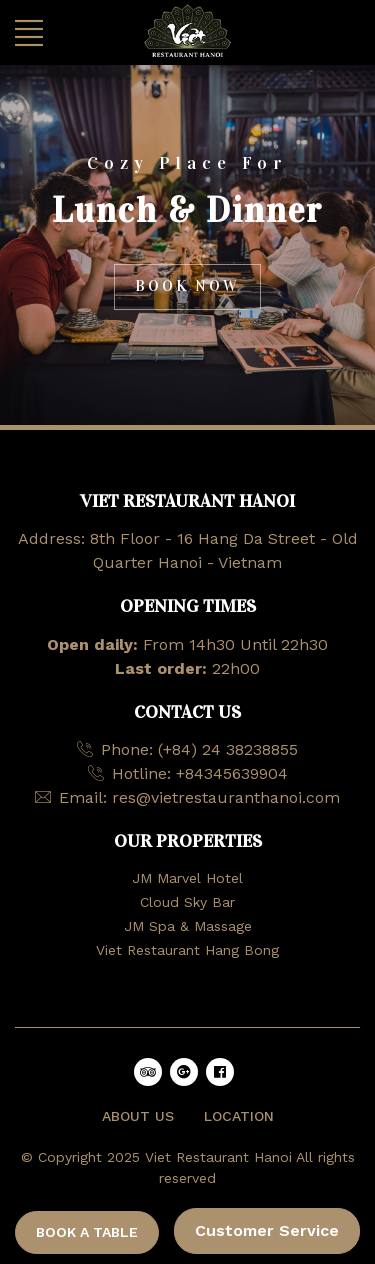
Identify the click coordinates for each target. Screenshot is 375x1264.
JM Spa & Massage (188, 926)
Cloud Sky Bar (187, 902)
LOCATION (239, 1116)
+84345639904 (232, 773)
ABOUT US (138, 1116)
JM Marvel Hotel (187, 878)
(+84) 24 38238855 (228, 749)
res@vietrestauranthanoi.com (226, 797)
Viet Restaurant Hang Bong (187, 950)
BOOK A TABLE (87, 1232)
